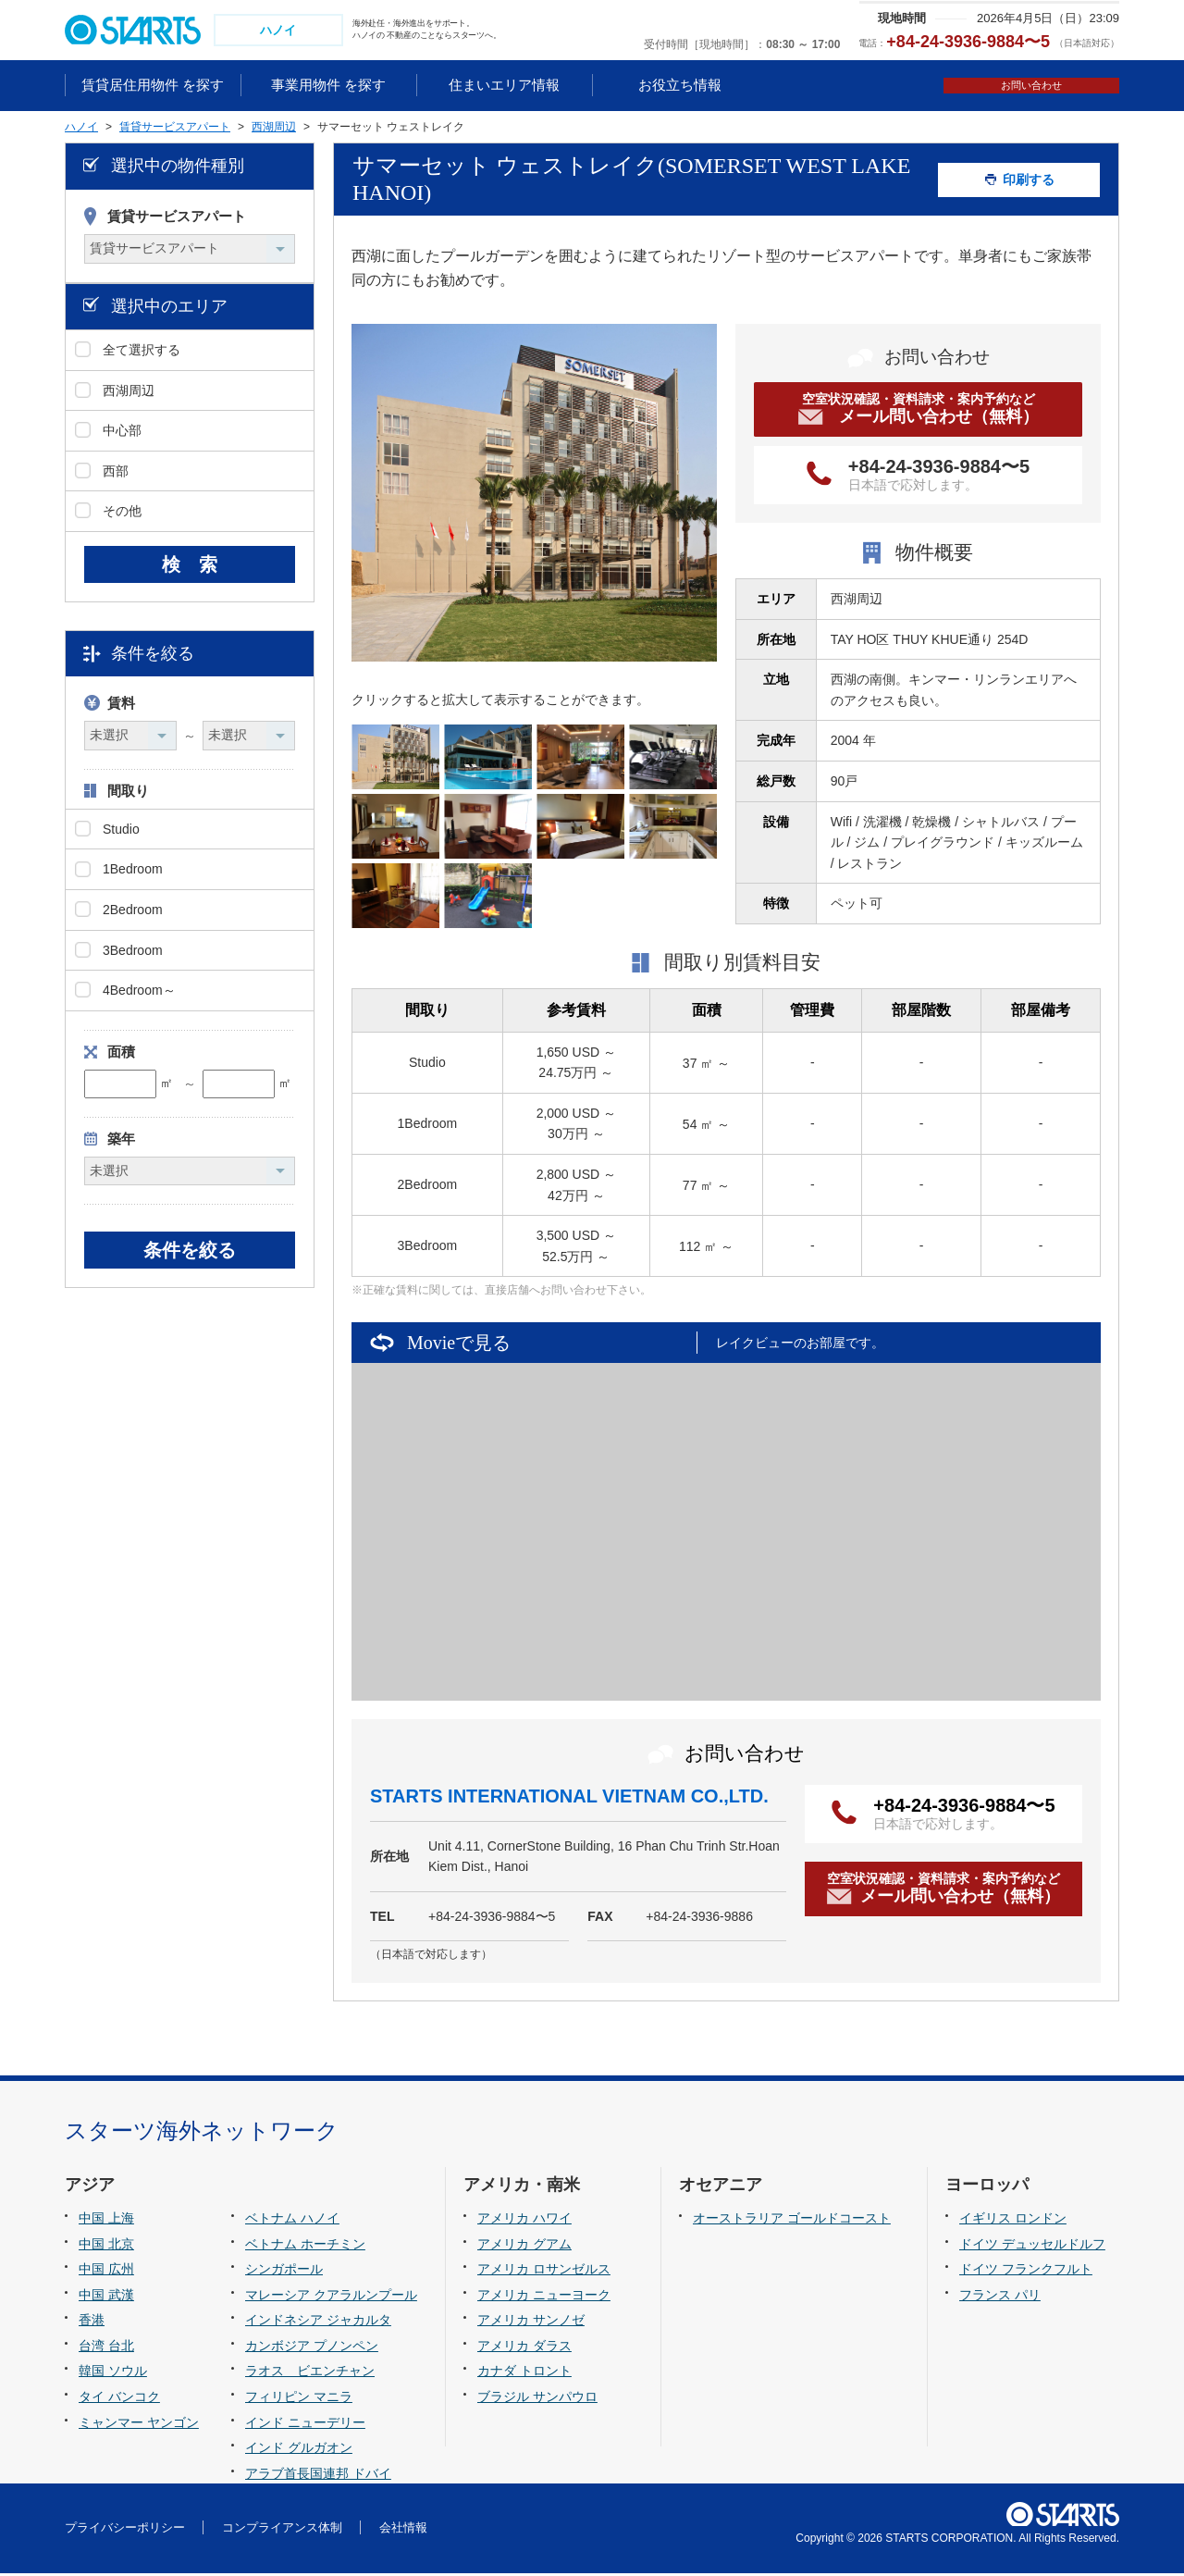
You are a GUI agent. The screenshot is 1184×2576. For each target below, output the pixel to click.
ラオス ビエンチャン (310, 2373)
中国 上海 (106, 2220)
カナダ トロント (524, 2373)
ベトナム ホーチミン (305, 2245)
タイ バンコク (119, 2398)
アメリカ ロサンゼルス (543, 2271)
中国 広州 (106, 2271)
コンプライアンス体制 (282, 2529)
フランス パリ (1000, 2296)
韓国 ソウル (113, 2373)
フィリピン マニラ (298, 2398)
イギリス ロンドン (1013, 2220)
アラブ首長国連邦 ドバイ (318, 2475)
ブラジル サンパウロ (537, 2398)
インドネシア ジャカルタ (318, 2322)
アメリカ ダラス (524, 2347)
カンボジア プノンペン (311, 2347)
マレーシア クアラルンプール (331, 2296)
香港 (92, 2322)
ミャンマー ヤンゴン (139, 2424)
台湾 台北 (106, 2347)
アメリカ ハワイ (524, 2220)
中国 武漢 (106, 2296)
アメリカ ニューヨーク (543, 2296)
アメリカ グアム (524, 2245)
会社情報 (403, 2529)
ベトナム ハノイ (292, 2220)
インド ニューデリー (305, 2424)
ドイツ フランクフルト (1025, 2271)
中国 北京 (106, 2245)
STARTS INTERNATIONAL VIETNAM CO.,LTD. (569, 1798)
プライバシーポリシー (125, 2529)
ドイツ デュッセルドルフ (1032, 2245)
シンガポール (284, 2271)
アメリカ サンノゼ (531, 2322)
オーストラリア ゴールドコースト (792, 2220)
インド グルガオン (298, 2449)
